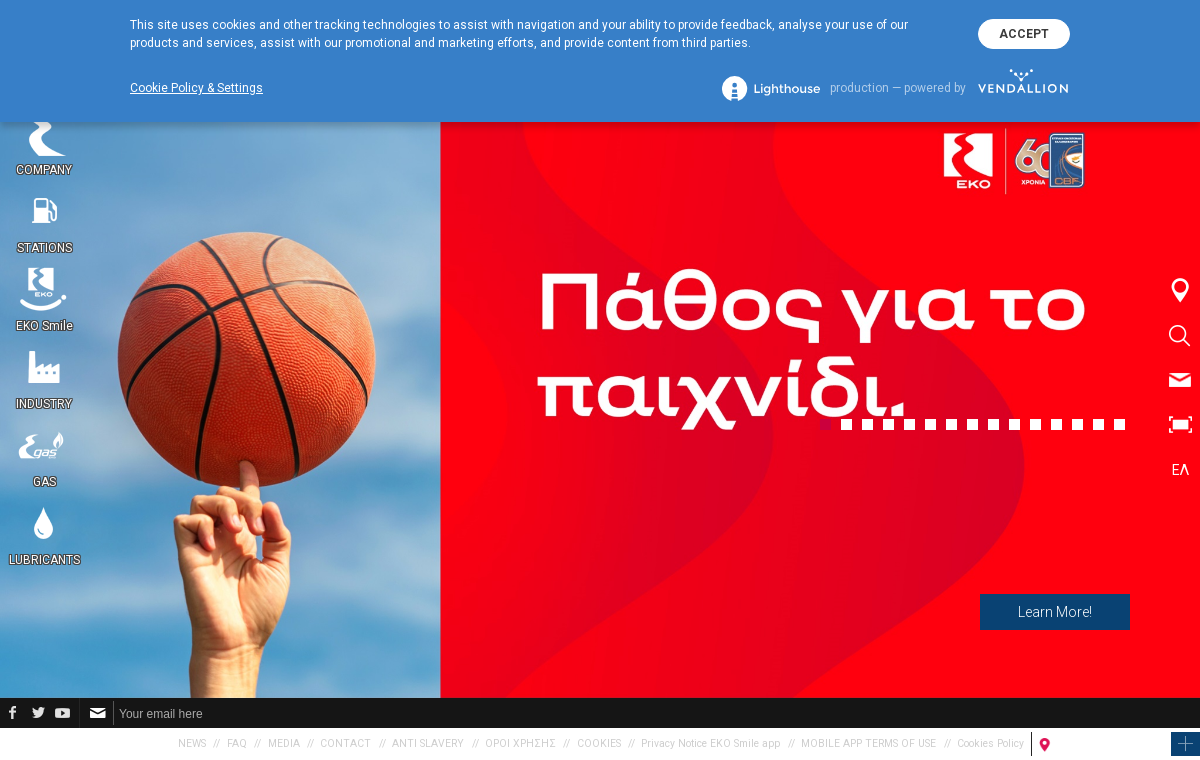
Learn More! (1055, 612)
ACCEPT (1024, 34)
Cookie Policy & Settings (196, 88)
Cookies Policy (990, 743)
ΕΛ (1180, 470)
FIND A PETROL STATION (1109, 743)
